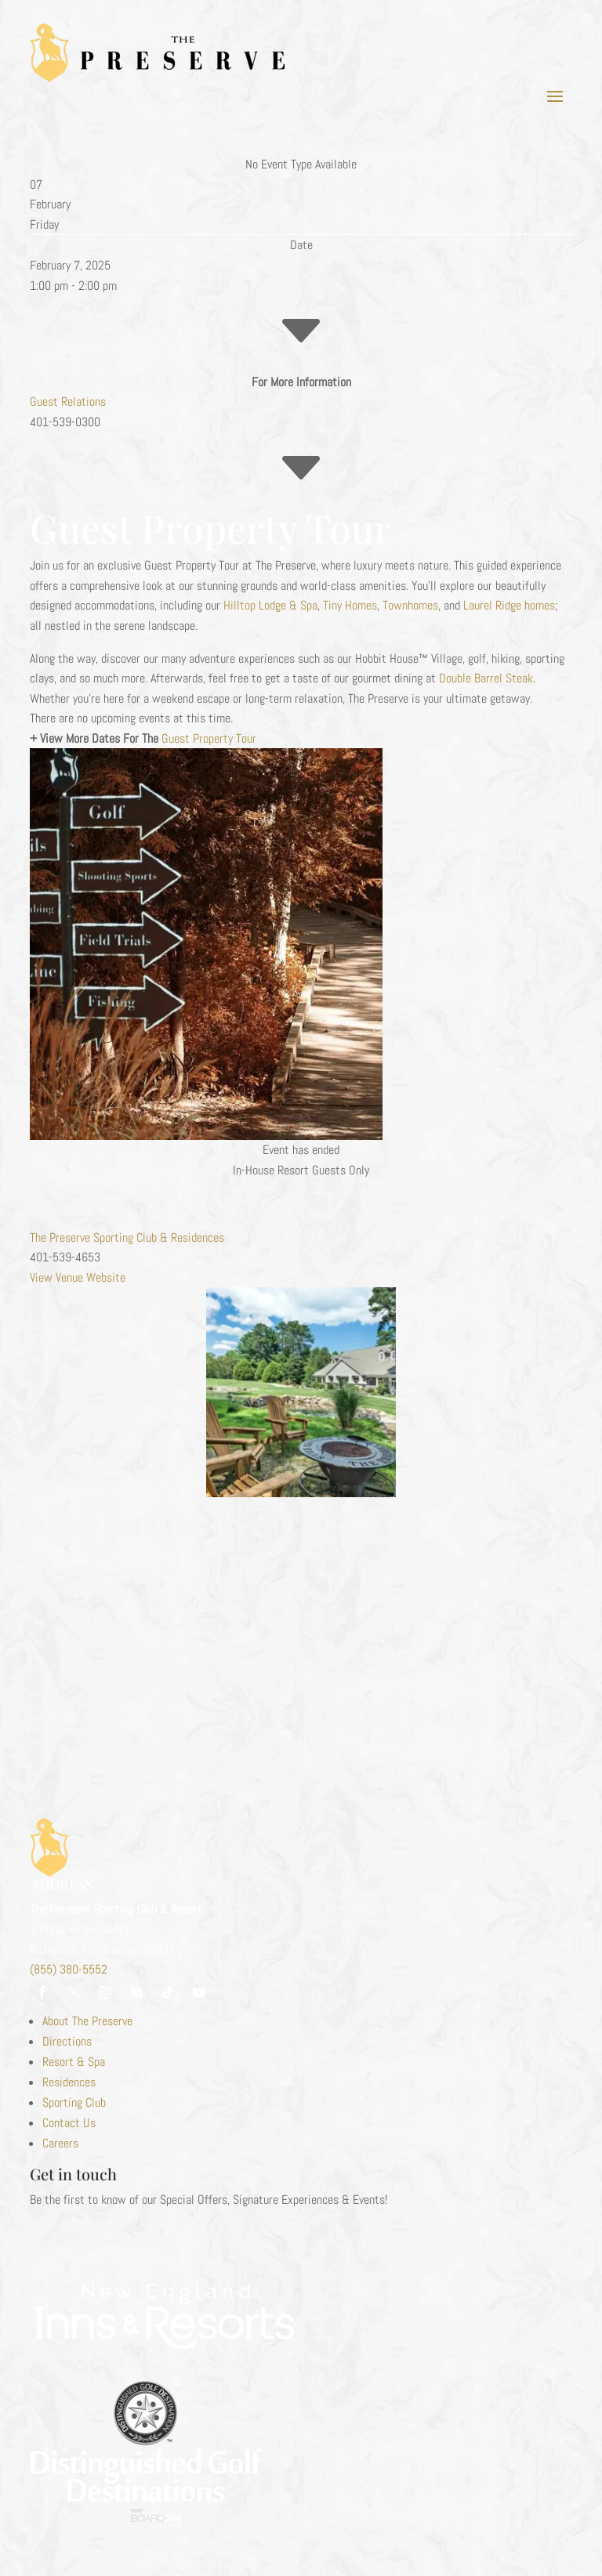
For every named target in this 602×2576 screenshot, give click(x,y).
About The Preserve (87, 2021)
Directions (67, 2041)
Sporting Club (74, 2102)
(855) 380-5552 (68, 1969)
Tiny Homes (350, 605)
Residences (69, 2082)
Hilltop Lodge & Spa (270, 605)
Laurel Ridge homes (509, 605)
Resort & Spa (73, 2061)
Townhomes (410, 605)
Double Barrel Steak (486, 678)
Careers (60, 2143)
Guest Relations (68, 401)
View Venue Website (77, 1277)
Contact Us (69, 2123)
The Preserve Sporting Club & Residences (127, 1237)
